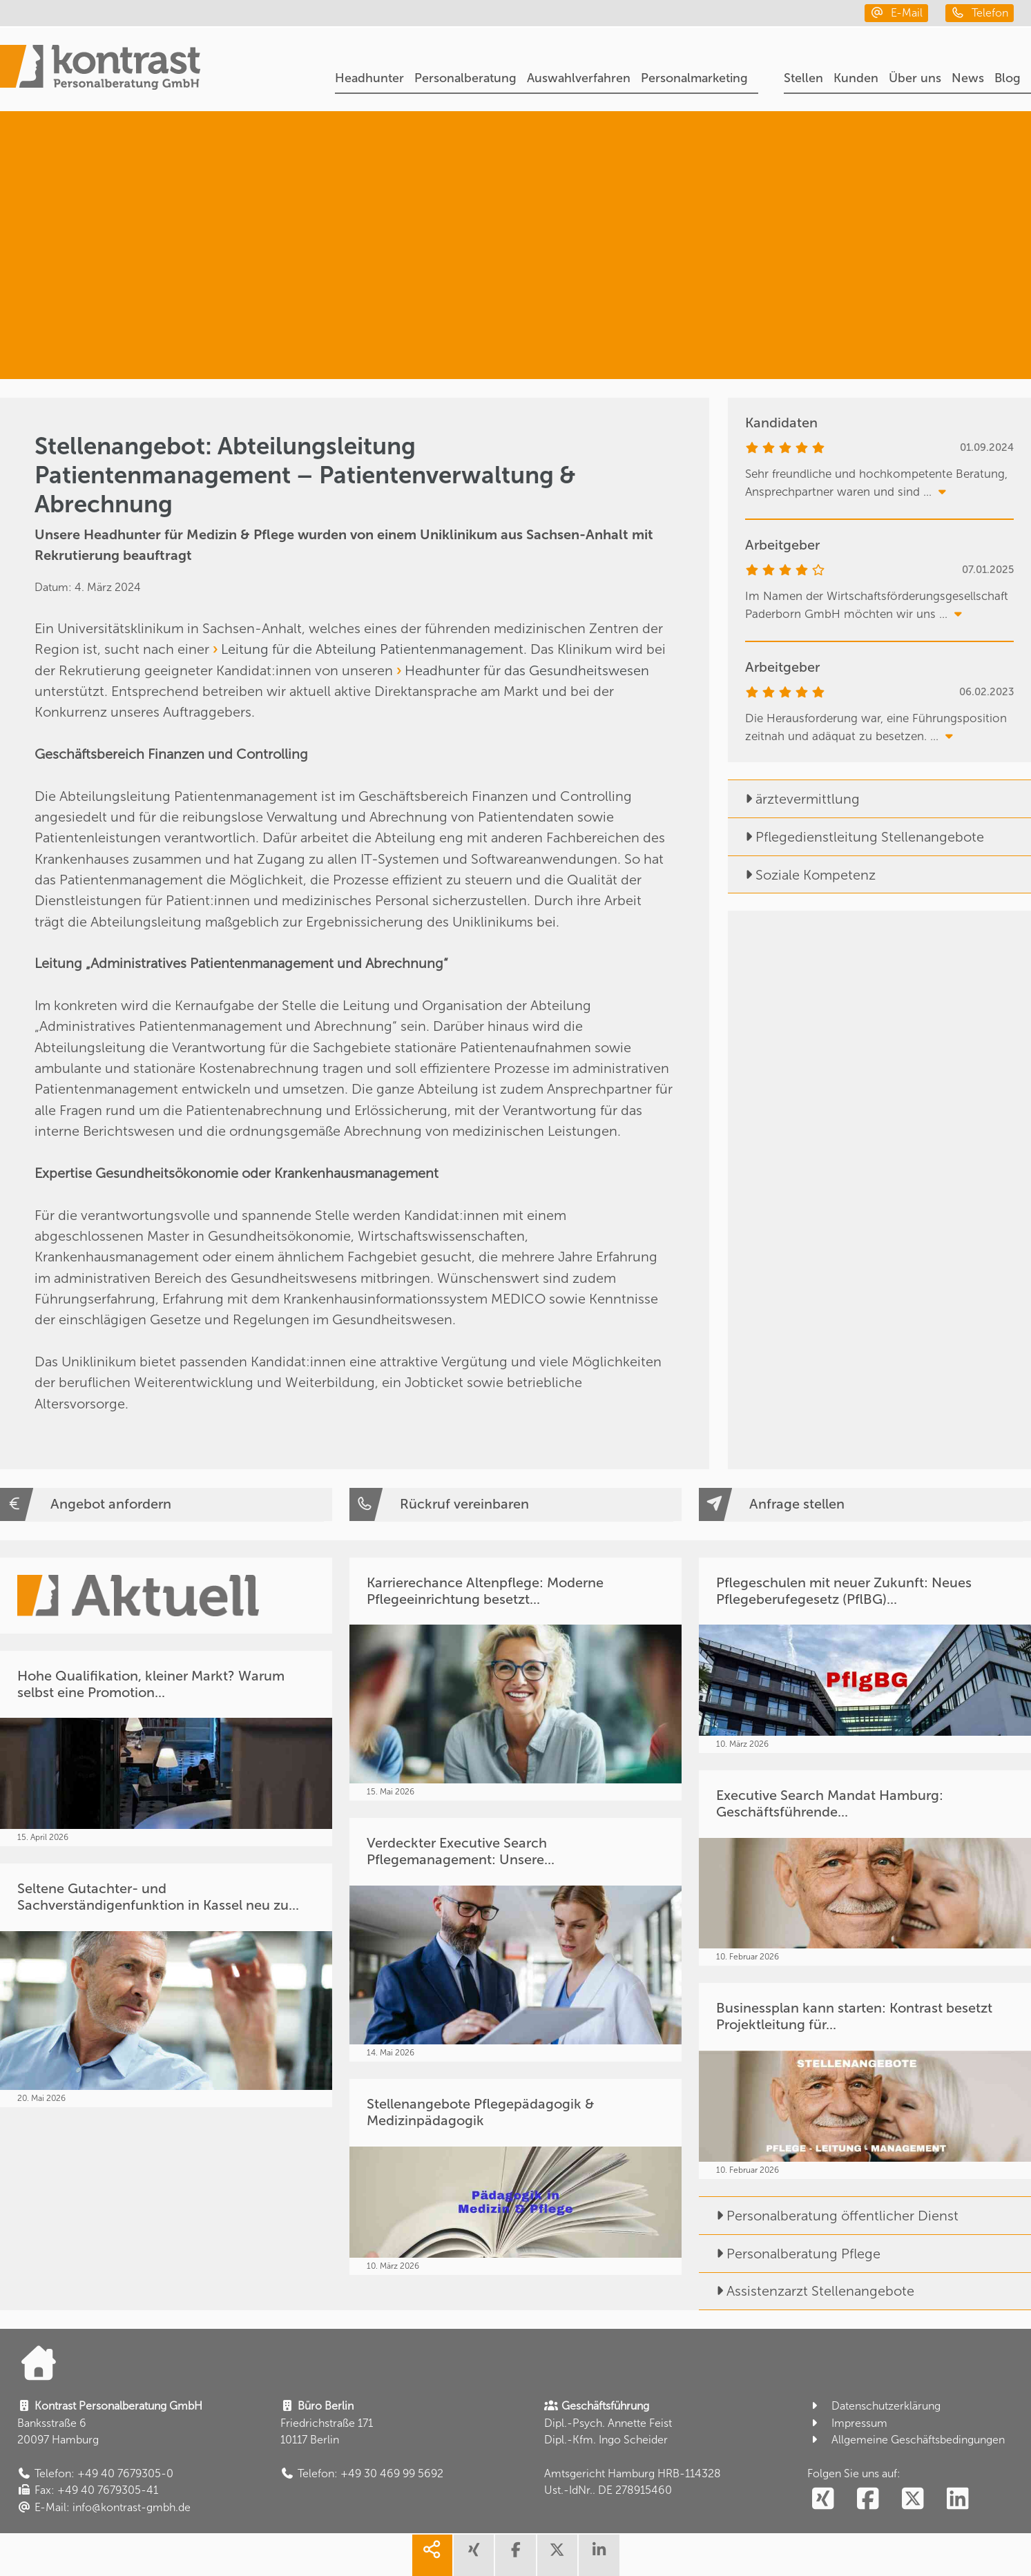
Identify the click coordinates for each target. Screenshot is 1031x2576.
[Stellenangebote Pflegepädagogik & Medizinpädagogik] (515, 2176)
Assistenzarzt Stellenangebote (806, 2291)
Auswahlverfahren (578, 78)
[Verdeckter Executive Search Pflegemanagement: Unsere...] (515, 1940)
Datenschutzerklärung (874, 2405)
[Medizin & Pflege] (849, 317)
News (968, 78)
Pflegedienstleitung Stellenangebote (856, 837)
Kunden (856, 78)
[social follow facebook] (867, 2499)
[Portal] (100, 69)
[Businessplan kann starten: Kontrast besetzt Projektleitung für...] (865, 2080)
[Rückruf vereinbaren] (515, 1504)
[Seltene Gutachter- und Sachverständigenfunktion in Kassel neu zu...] (166, 1985)
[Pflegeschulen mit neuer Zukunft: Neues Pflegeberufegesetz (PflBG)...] (865, 1655)
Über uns (915, 78)
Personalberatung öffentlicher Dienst (828, 2215)
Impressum (847, 2423)
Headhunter (369, 78)
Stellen (803, 78)
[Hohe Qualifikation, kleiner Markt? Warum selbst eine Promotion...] (166, 1748)
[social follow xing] (822, 2499)
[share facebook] (515, 2555)
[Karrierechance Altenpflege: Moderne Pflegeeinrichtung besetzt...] (515, 1679)
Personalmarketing (694, 78)
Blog (1007, 78)
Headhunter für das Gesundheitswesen (527, 670)
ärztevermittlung (794, 799)
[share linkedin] (599, 2555)
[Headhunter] (867, 174)
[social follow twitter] (912, 2499)
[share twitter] (557, 2555)
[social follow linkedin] (957, 2499)
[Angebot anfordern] (166, 1504)
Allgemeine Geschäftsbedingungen (906, 2439)
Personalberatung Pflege (789, 2253)
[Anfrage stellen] (865, 1504)
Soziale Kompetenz (802, 874)
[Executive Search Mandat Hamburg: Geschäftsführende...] (865, 1868)
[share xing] (474, 2555)
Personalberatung (465, 78)
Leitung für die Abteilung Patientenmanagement (372, 649)
